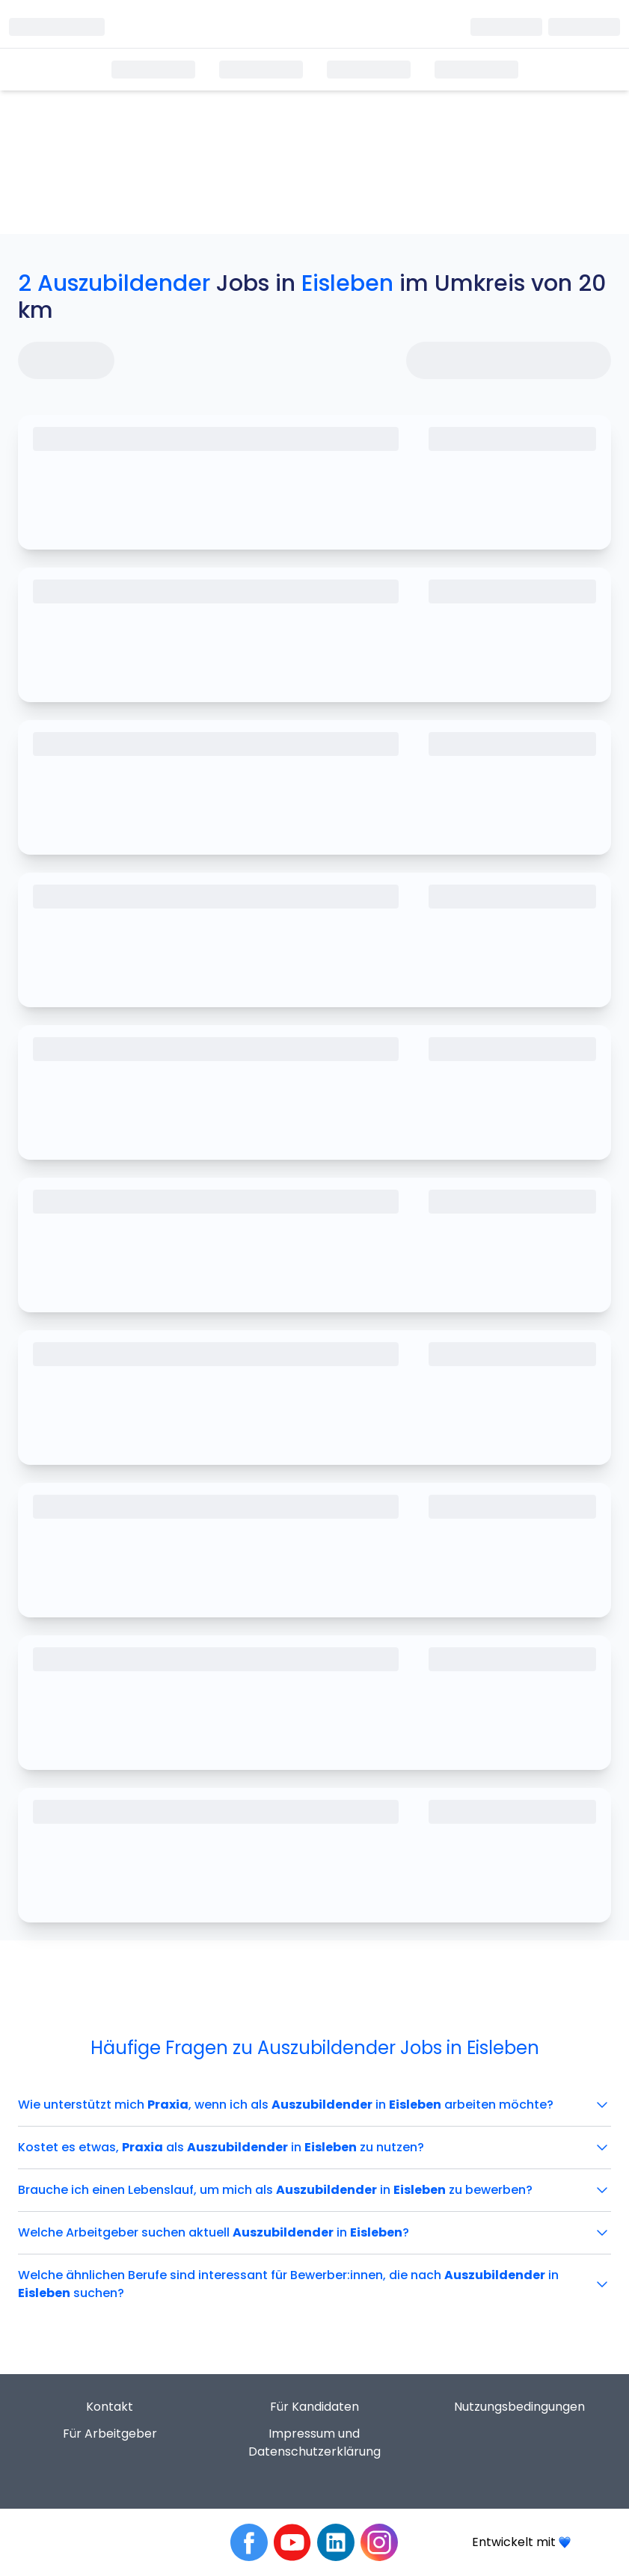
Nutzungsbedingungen (519, 2406)
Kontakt (109, 2406)
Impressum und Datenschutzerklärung (314, 2442)
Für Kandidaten (314, 2406)
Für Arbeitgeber (110, 2433)
